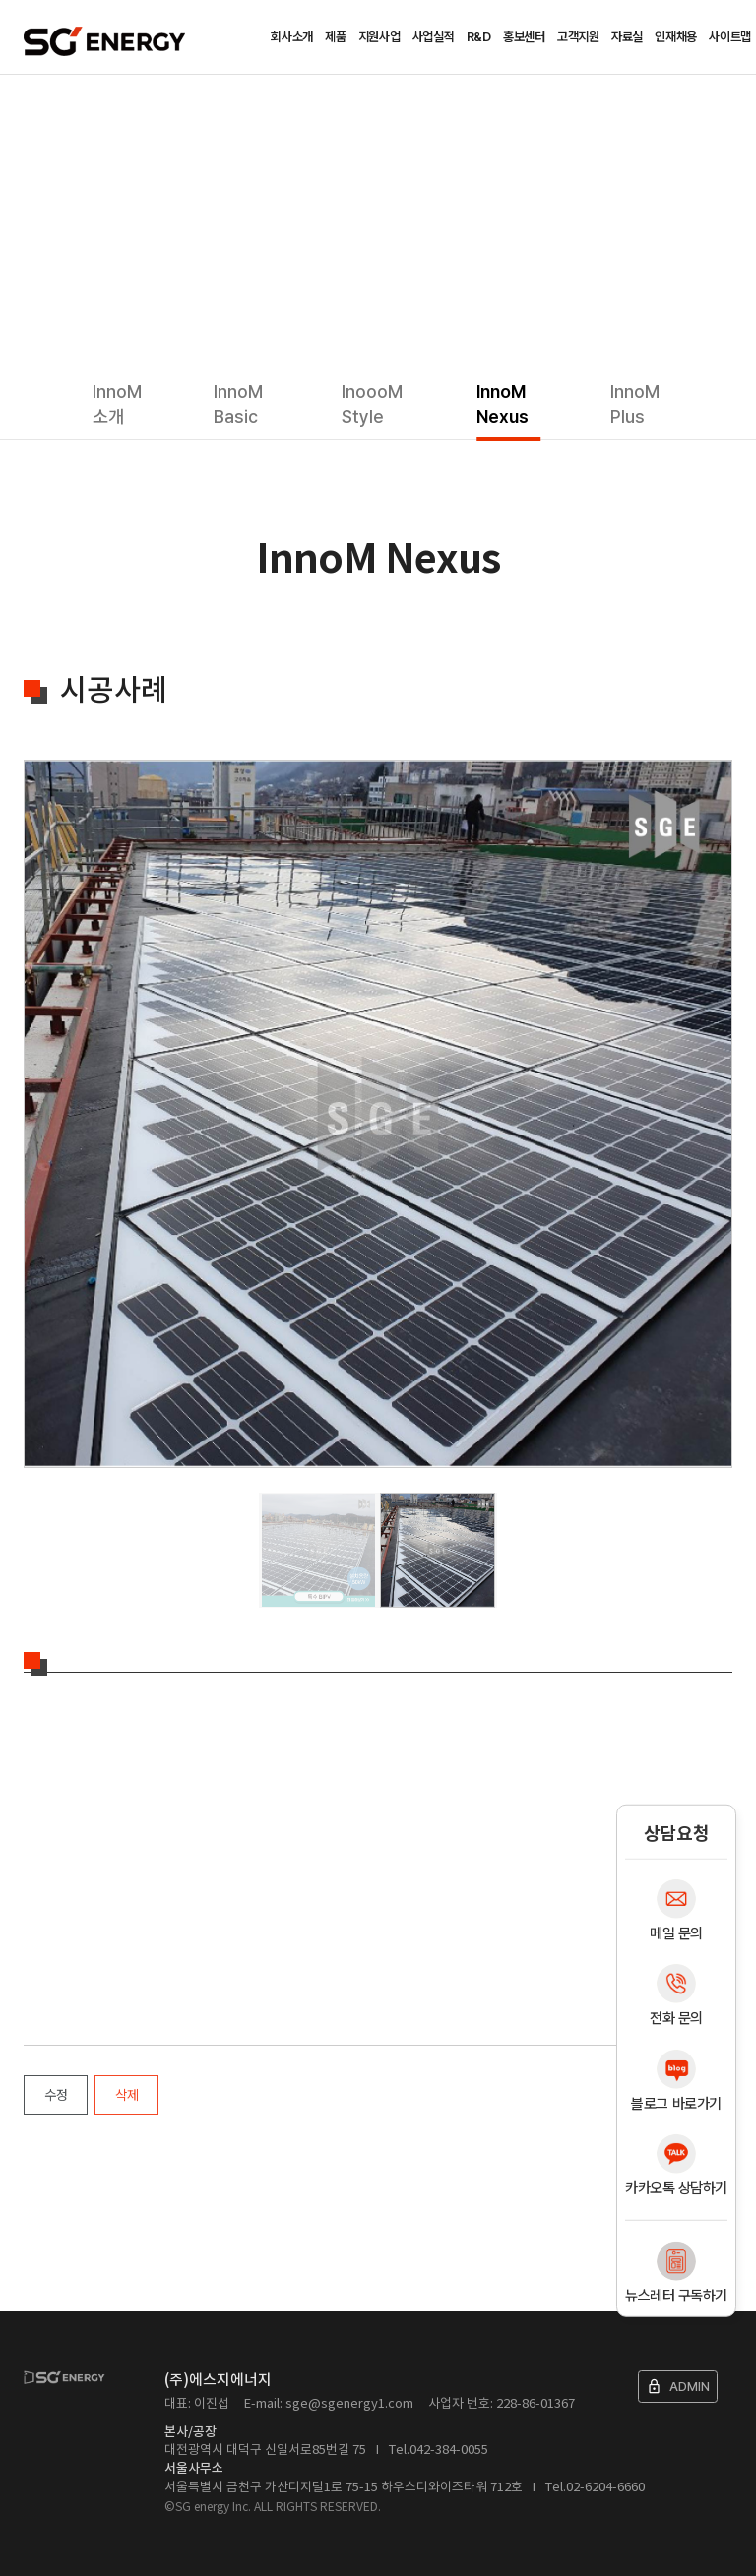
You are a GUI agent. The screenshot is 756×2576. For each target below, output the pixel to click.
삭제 (126, 2095)
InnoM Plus (635, 404)
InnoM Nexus (502, 404)
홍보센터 (524, 37)
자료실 (627, 37)
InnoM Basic (238, 404)
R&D (479, 37)
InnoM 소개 (117, 404)
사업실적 (433, 37)
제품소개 (91, 104)
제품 (335, 37)
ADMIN (678, 2386)
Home (31, 104)
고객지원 (578, 37)
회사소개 (292, 37)
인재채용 (676, 37)
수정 (55, 2095)
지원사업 (379, 37)
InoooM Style (372, 404)
